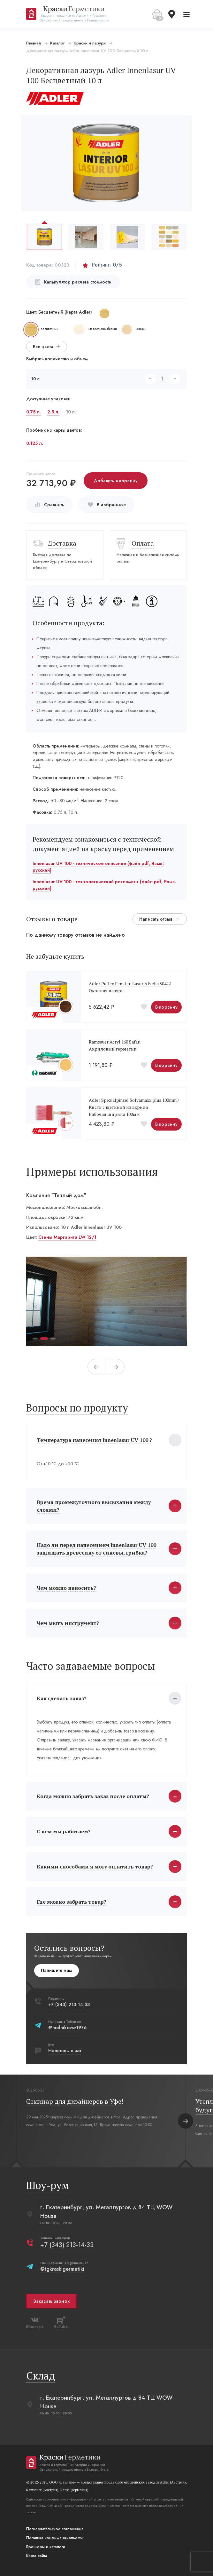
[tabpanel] (106, 1301)
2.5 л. (54, 412)
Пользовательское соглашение (55, 2529)
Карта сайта (37, 2556)
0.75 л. (34, 412)
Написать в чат (65, 2050)
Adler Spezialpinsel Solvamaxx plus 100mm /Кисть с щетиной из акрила (134, 1103)
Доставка (63, 543)
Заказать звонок (52, 2301)
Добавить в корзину (116, 480)
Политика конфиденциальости (55, 2538)
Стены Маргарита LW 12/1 (68, 1237)
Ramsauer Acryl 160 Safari (115, 1042)
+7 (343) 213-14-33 (69, 2004)
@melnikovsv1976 (68, 2027)
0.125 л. (35, 443)
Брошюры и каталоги (46, 2547)
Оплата (143, 543)
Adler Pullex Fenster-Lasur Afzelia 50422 (130, 983)
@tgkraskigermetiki (63, 2269)
